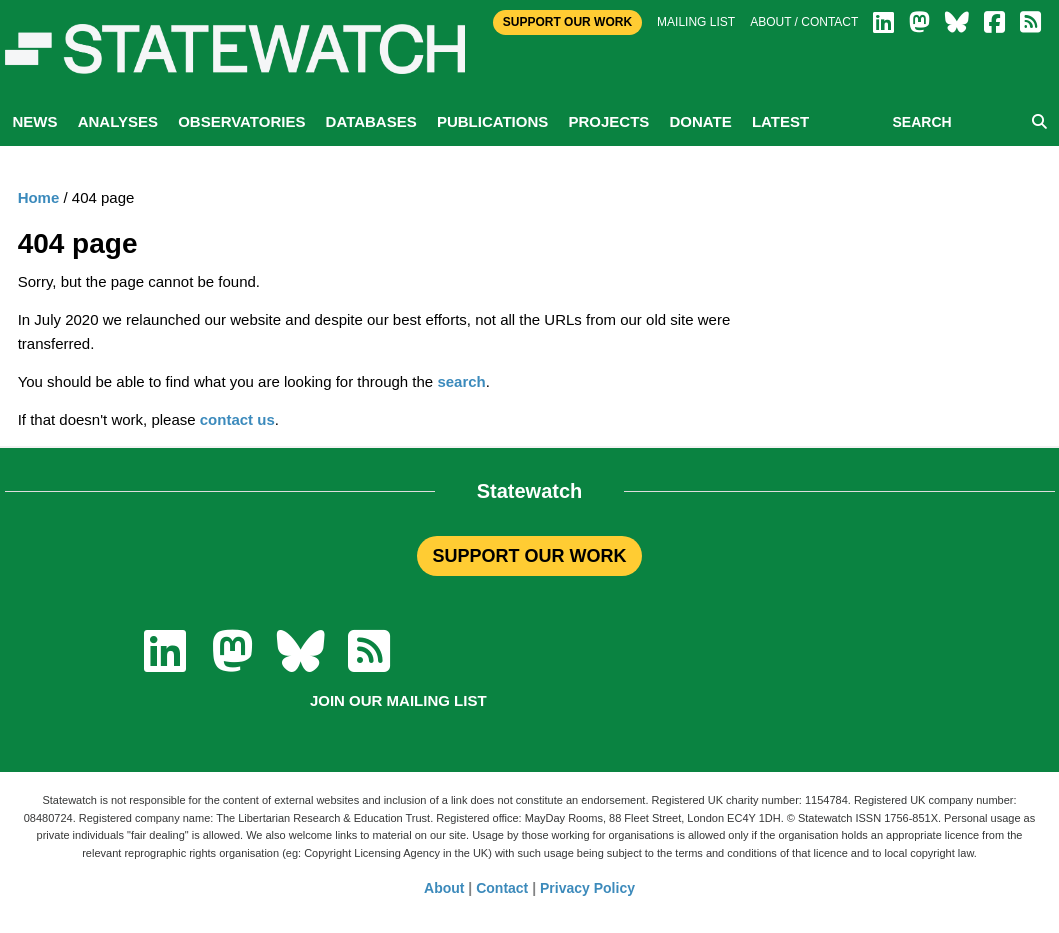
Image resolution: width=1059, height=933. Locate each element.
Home (39, 197)
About (444, 888)
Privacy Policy (587, 888)
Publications (492, 121)
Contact (502, 888)
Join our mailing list (398, 700)
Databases (371, 121)
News (35, 121)
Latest (780, 121)
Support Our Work (567, 22)
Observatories (241, 121)
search (461, 381)
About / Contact (804, 22)
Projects (608, 121)
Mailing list (696, 22)
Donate (700, 121)
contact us (237, 419)
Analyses (118, 121)
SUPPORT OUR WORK (529, 556)
